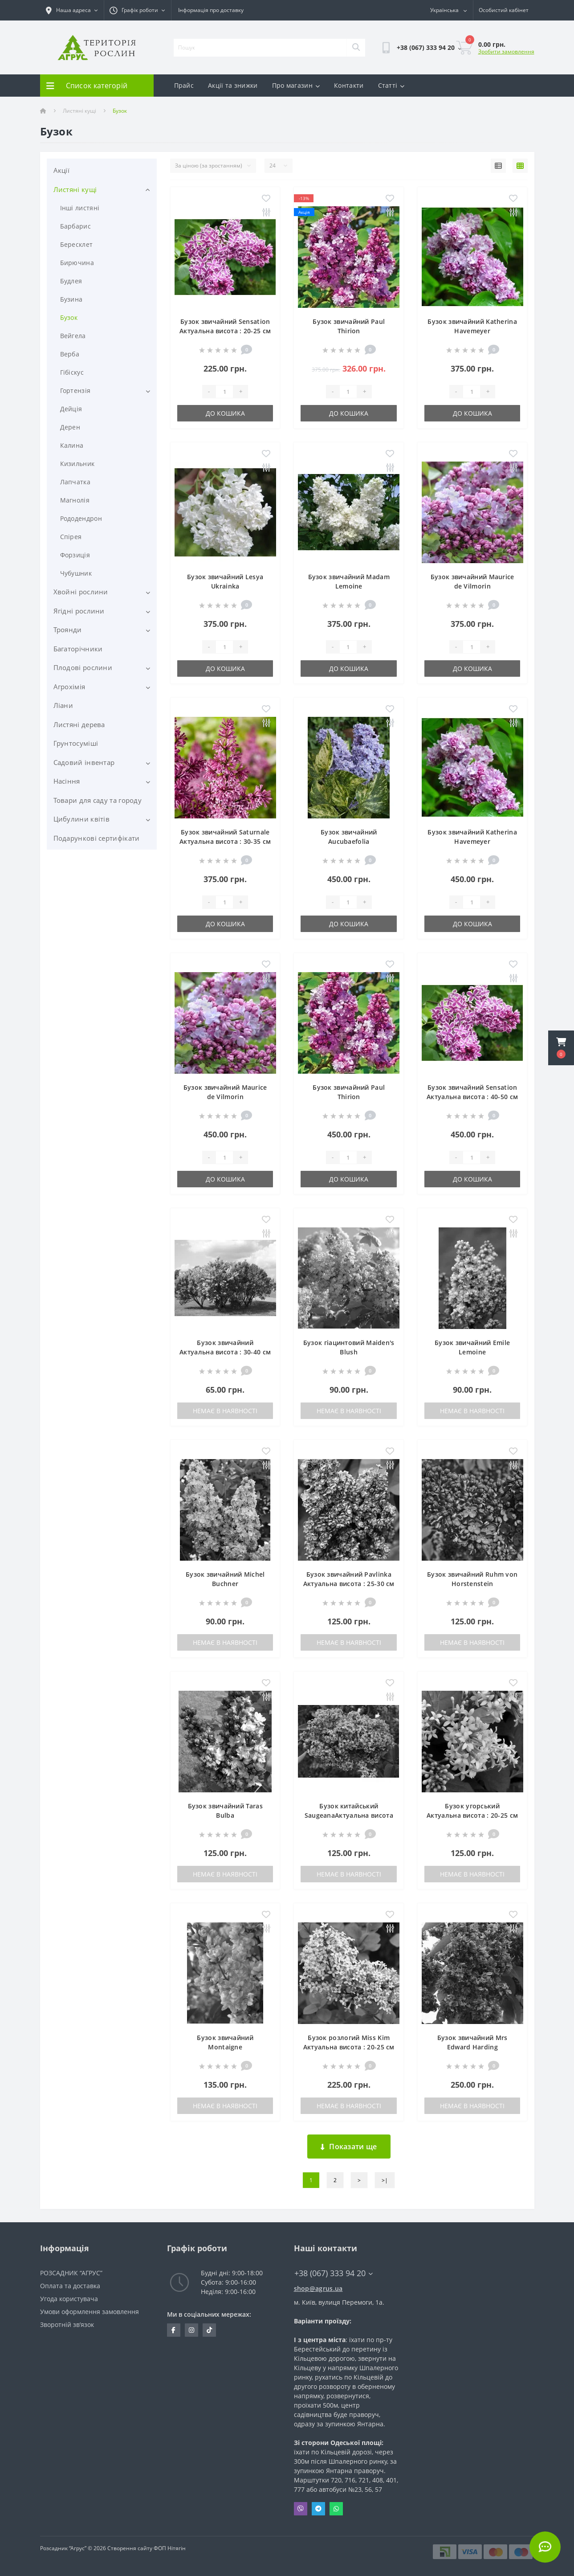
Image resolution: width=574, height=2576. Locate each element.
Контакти (348, 85)
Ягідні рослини (79, 610)
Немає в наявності (225, 1411)
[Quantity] (224, 391)
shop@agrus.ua (318, 2288)
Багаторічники (78, 648)
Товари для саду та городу (97, 800)
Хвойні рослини (80, 591)
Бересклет (76, 244)
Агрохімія (69, 686)
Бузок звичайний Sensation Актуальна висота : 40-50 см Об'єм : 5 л (472, 1096)
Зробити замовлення (506, 51)
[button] (561, 1047)
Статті (391, 85)
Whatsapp (336, 2509)
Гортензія (75, 390)
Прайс (184, 85)
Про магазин (296, 85)
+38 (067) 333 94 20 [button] (333, 2273)
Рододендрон (81, 518)
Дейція (71, 409)
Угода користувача (69, 2298)
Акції (61, 170)
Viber (300, 2509)
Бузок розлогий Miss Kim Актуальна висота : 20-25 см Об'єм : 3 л (349, 2047)
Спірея (71, 536)
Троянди (67, 629)
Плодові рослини (83, 667)
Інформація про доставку (211, 10)
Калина (72, 445)
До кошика (225, 413)
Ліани (63, 705)
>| (385, 2180)
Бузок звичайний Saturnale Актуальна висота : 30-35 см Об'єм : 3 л (225, 841)
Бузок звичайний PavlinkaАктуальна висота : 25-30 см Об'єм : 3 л (349, 1583)
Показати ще (349, 2146)
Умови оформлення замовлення (89, 2311)
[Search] (355, 48)
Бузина (71, 299)
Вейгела (73, 335)
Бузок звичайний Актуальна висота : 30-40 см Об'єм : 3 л (225, 1352)
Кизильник (77, 463)
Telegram (318, 2509)
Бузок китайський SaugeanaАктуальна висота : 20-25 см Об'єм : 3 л (349, 1815)
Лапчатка (75, 482)
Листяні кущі (79, 110)
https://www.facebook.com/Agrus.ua (173, 2330)
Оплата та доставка (70, 2286)
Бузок (69, 317)
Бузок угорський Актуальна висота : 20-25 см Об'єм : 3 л (472, 1815)
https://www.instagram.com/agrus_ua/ (191, 2330)
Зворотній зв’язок (67, 2324)
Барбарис (75, 226)
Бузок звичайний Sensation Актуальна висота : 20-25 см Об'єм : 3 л (225, 330)
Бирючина (77, 262)
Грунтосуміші (75, 743)
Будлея (71, 281)
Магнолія (75, 500)
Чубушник (76, 573)
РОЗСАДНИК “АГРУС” (71, 2273)
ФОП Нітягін (169, 2548)
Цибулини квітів (81, 818)
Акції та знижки (233, 85)
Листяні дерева (79, 724)
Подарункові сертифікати (96, 838)
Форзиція (75, 555)
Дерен (70, 427)
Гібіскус (72, 372)
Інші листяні (80, 208)
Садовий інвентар (84, 762)
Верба (70, 354)
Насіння (66, 781)
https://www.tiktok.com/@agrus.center (209, 2330)
